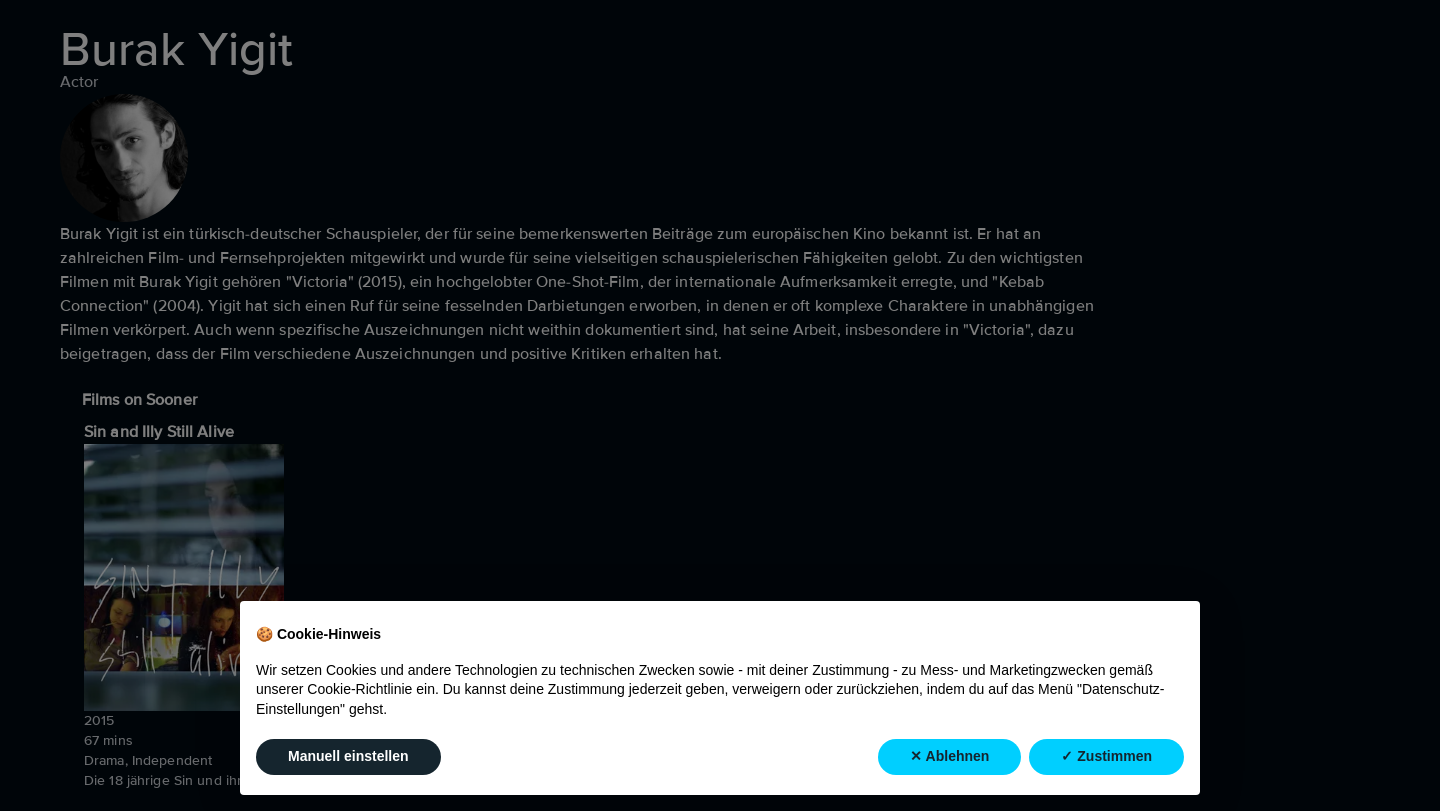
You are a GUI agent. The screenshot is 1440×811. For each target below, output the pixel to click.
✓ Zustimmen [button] (1106, 757)
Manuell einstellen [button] (348, 757)
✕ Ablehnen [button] (949, 757)
